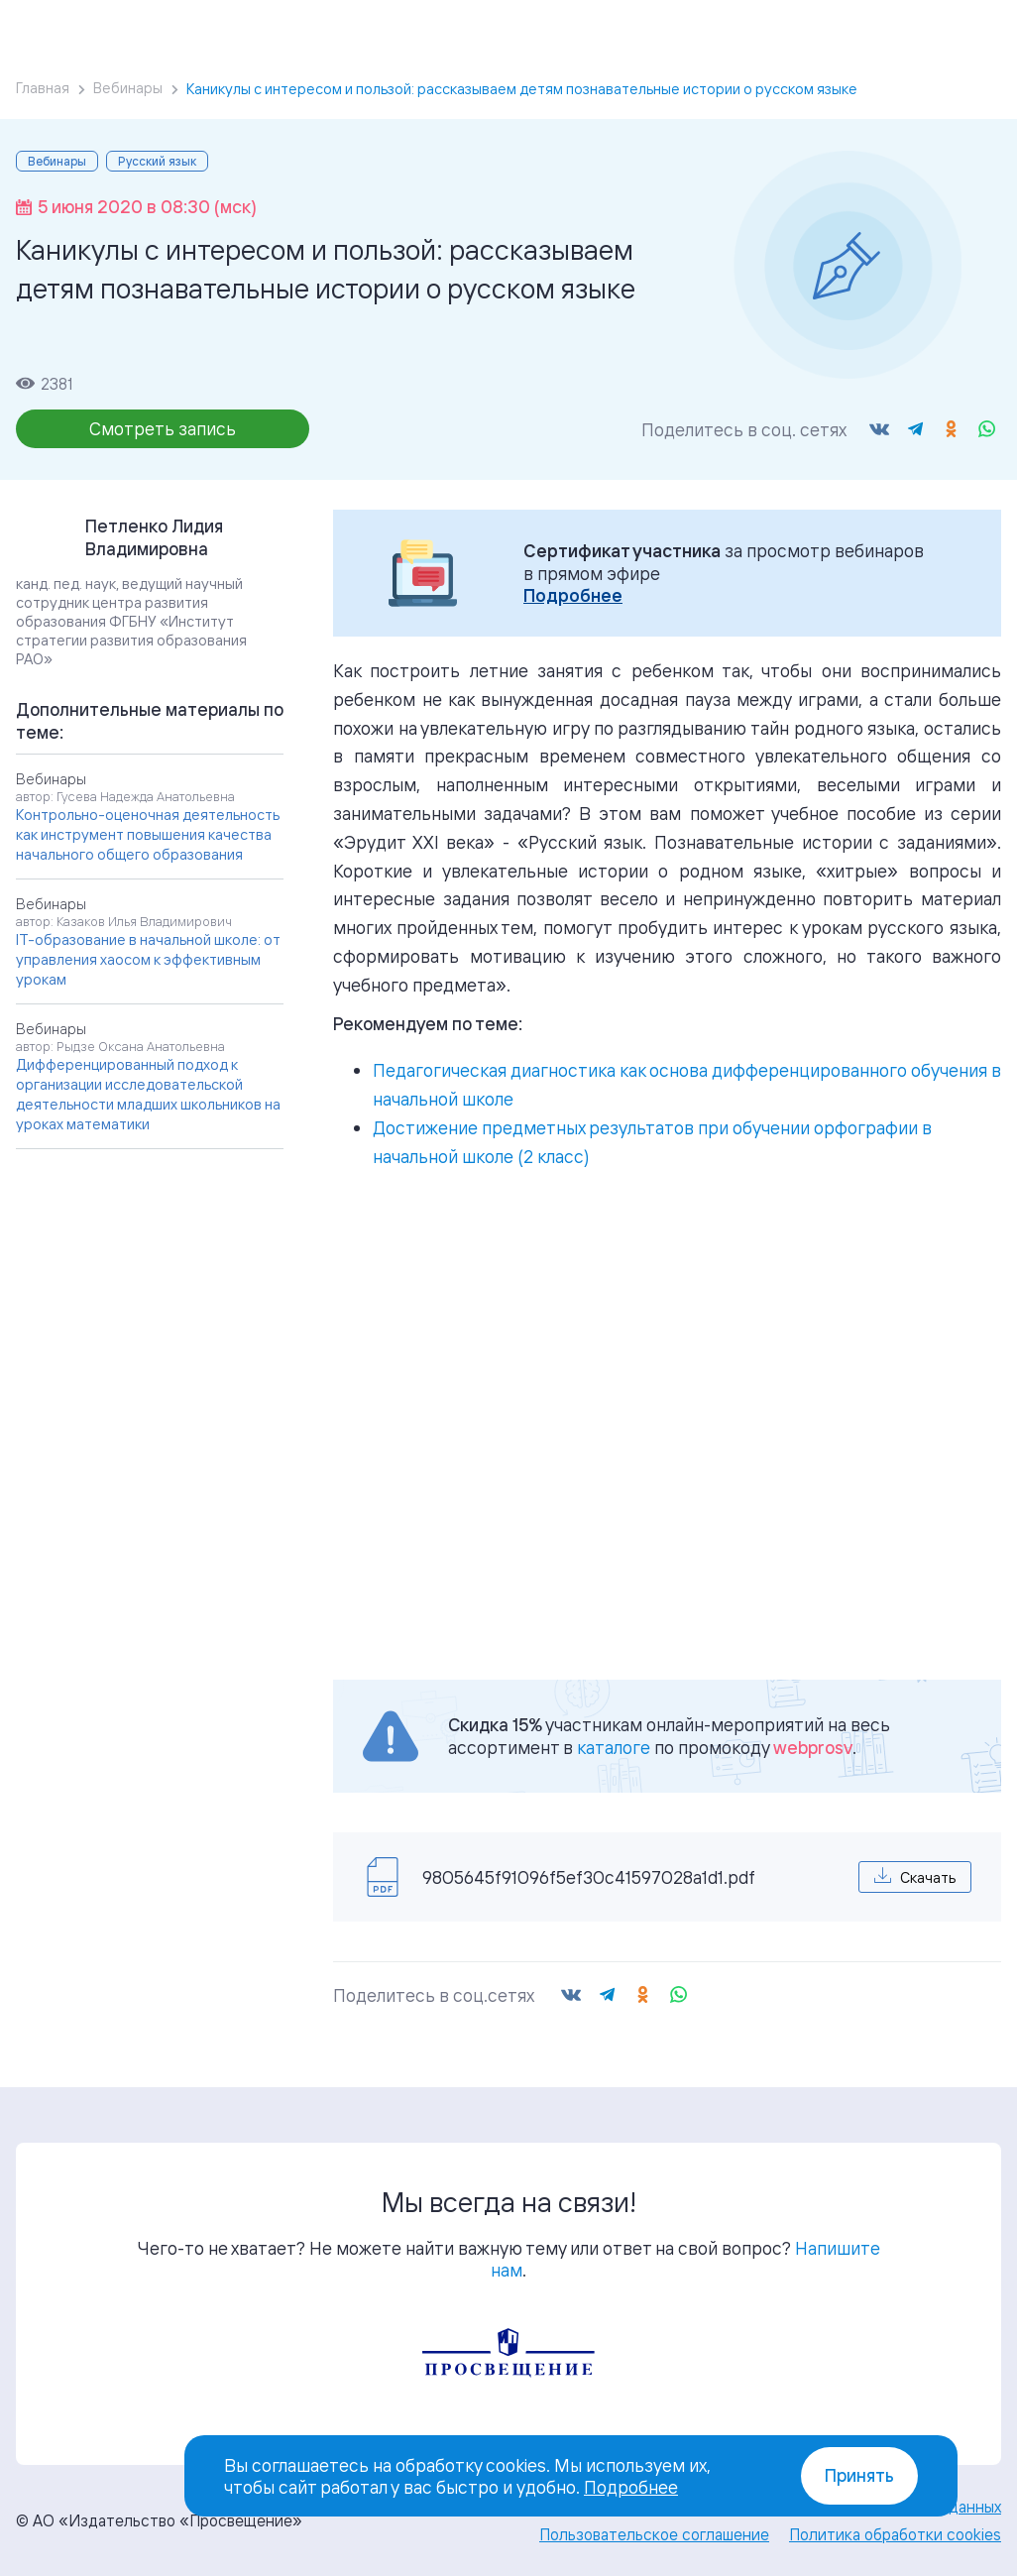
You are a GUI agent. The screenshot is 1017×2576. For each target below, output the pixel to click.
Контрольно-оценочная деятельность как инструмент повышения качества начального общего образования (148, 834)
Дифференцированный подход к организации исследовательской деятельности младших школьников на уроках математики (148, 1094)
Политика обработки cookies (895, 2534)
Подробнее (572, 595)
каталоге (613, 1747)
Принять (859, 2475)
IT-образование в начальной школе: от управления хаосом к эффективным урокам (148, 959)
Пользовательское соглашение (654, 2534)
